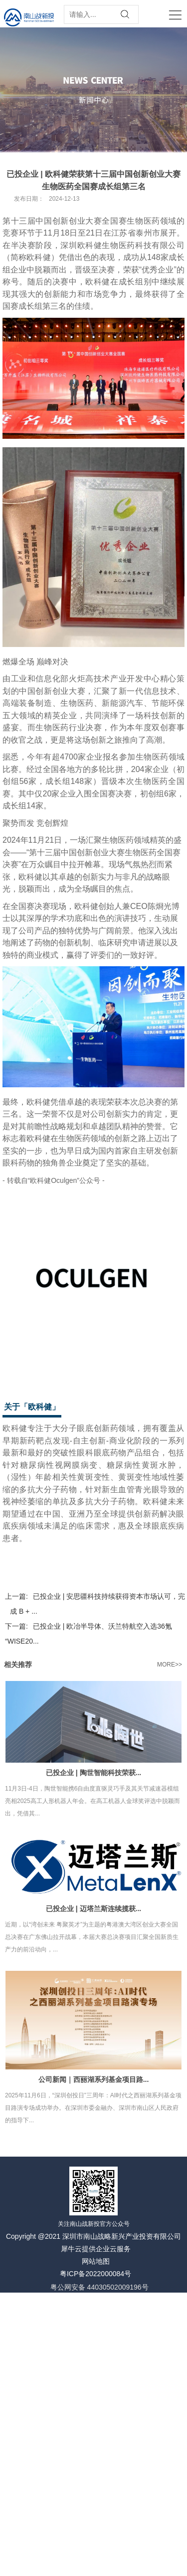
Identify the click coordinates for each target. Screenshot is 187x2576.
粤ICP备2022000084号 (95, 2274)
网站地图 (96, 2261)
